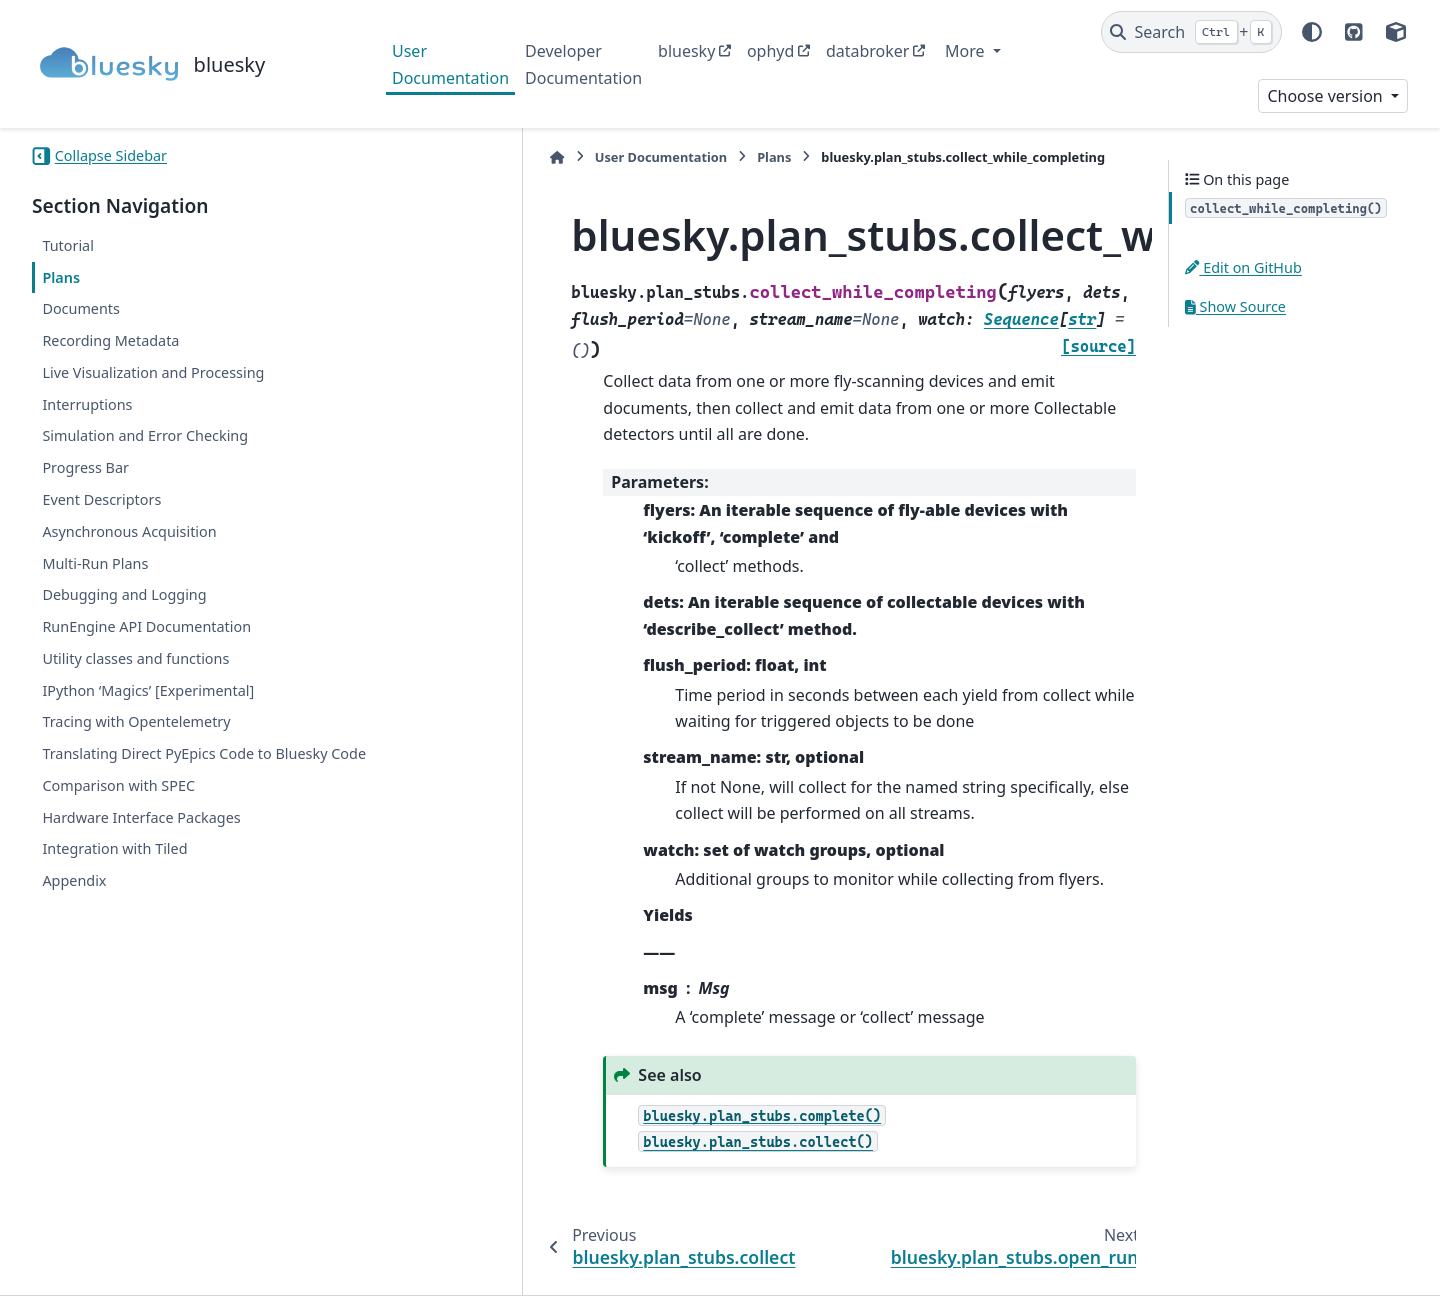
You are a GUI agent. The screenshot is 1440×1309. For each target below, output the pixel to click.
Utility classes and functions (135, 658)
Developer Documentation (583, 64)
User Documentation (450, 64)
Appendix (74, 904)
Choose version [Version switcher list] (1327, 96)
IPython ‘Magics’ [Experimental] (148, 690)
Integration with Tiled (114, 872)
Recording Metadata (110, 340)
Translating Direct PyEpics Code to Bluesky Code (184, 765)
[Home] (402, 157)
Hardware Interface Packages (141, 840)
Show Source (1235, 306)
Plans (61, 277)
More (967, 51)
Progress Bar (85, 467)
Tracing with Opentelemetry (136, 721)
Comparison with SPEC (118, 809)
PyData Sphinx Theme (1272, 1263)
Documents (81, 308)
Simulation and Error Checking (145, 435)
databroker (868, 51)
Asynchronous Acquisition (129, 531)
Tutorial (68, 245)
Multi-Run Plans (95, 563)
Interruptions (87, 404)
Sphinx (166, 1280)
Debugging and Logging (124, 594)
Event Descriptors (101, 499)
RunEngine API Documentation (146, 626)
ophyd (770, 51)
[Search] (1191, 32)
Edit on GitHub (1243, 267)
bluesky (686, 51)
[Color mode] (1312, 32)
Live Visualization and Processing (153, 372)
